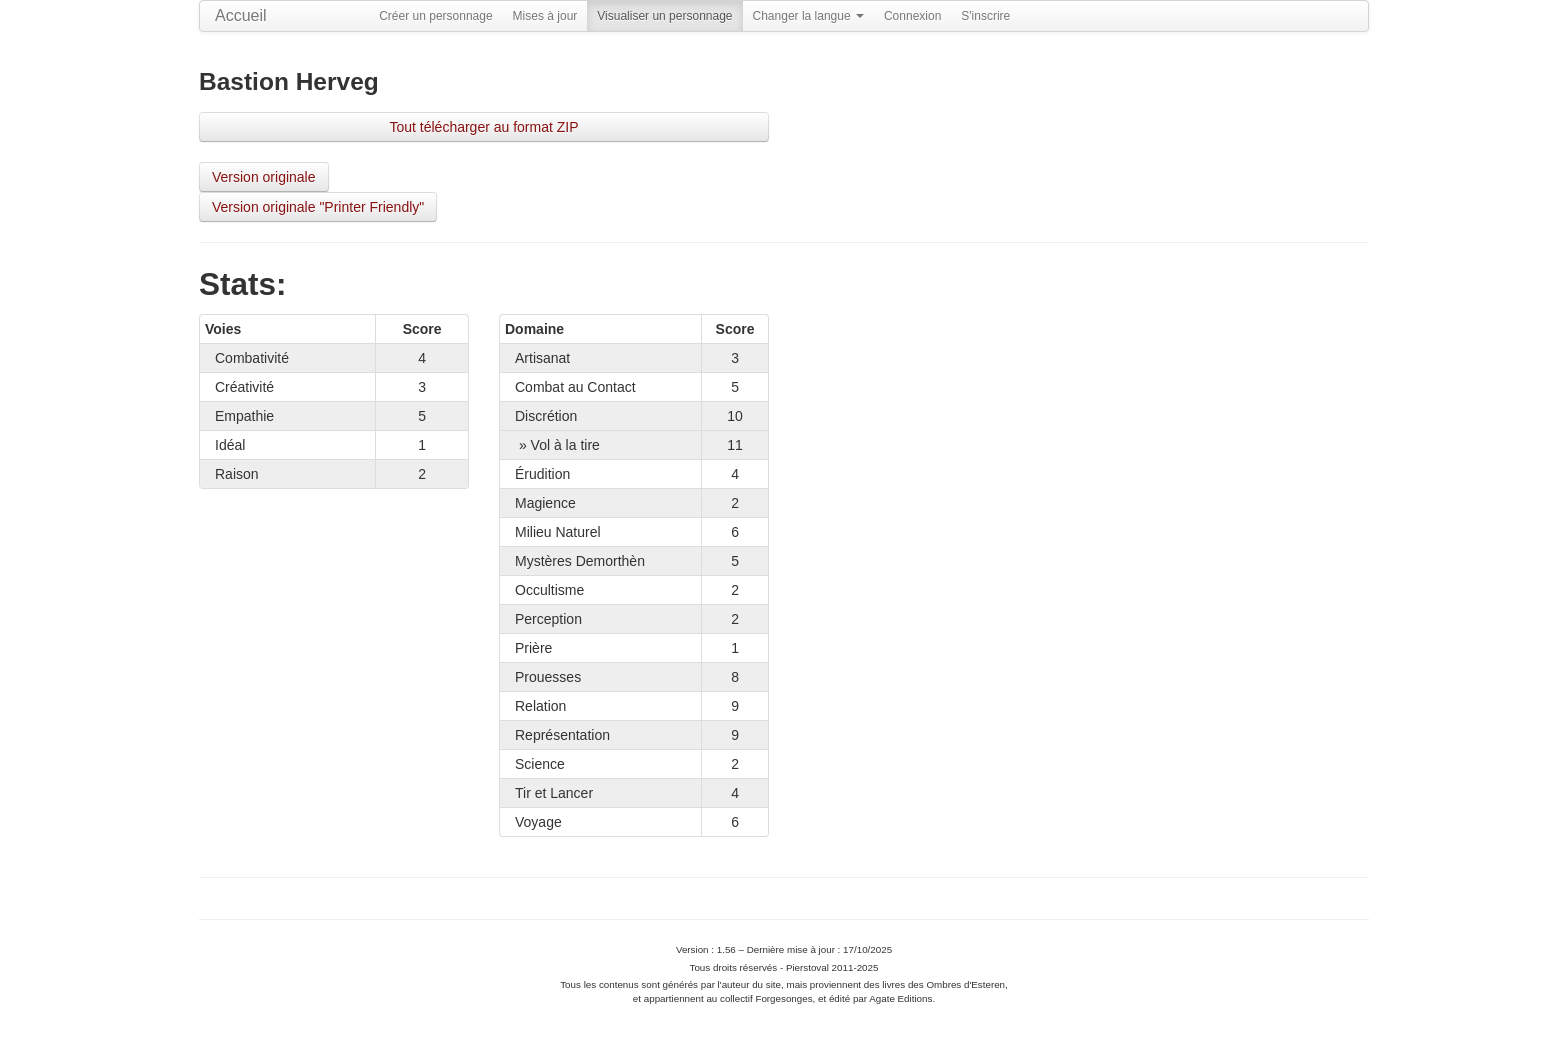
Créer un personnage (435, 16)
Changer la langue (808, 16)
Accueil (241, 15)
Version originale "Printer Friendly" (318, 207)
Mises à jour (545, 16)
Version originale (264, 177)
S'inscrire (985, 16)
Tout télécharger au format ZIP (483, 127)
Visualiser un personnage (664, 16)
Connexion (912, 16)
